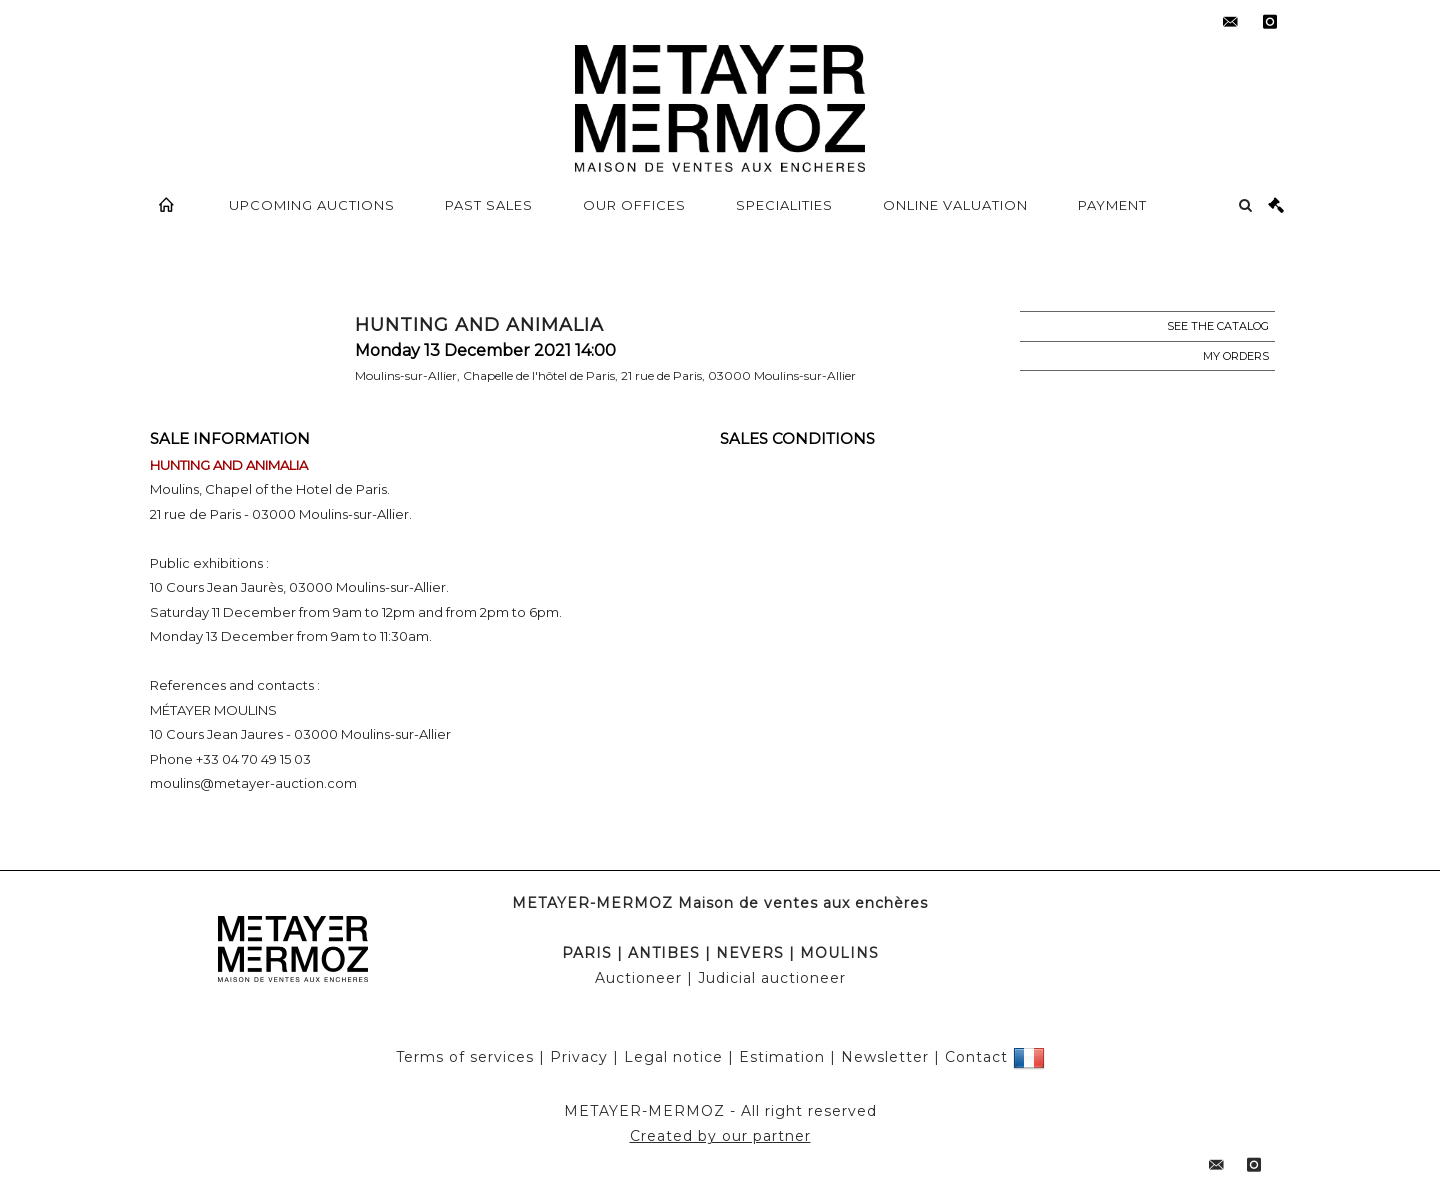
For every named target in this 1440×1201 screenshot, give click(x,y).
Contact (976, 1057)
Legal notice (673, 1057)
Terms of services (465, 1057)
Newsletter (885, 1057)
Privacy (579, 1057)
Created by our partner (720, 1136)
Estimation (782, 1057)
